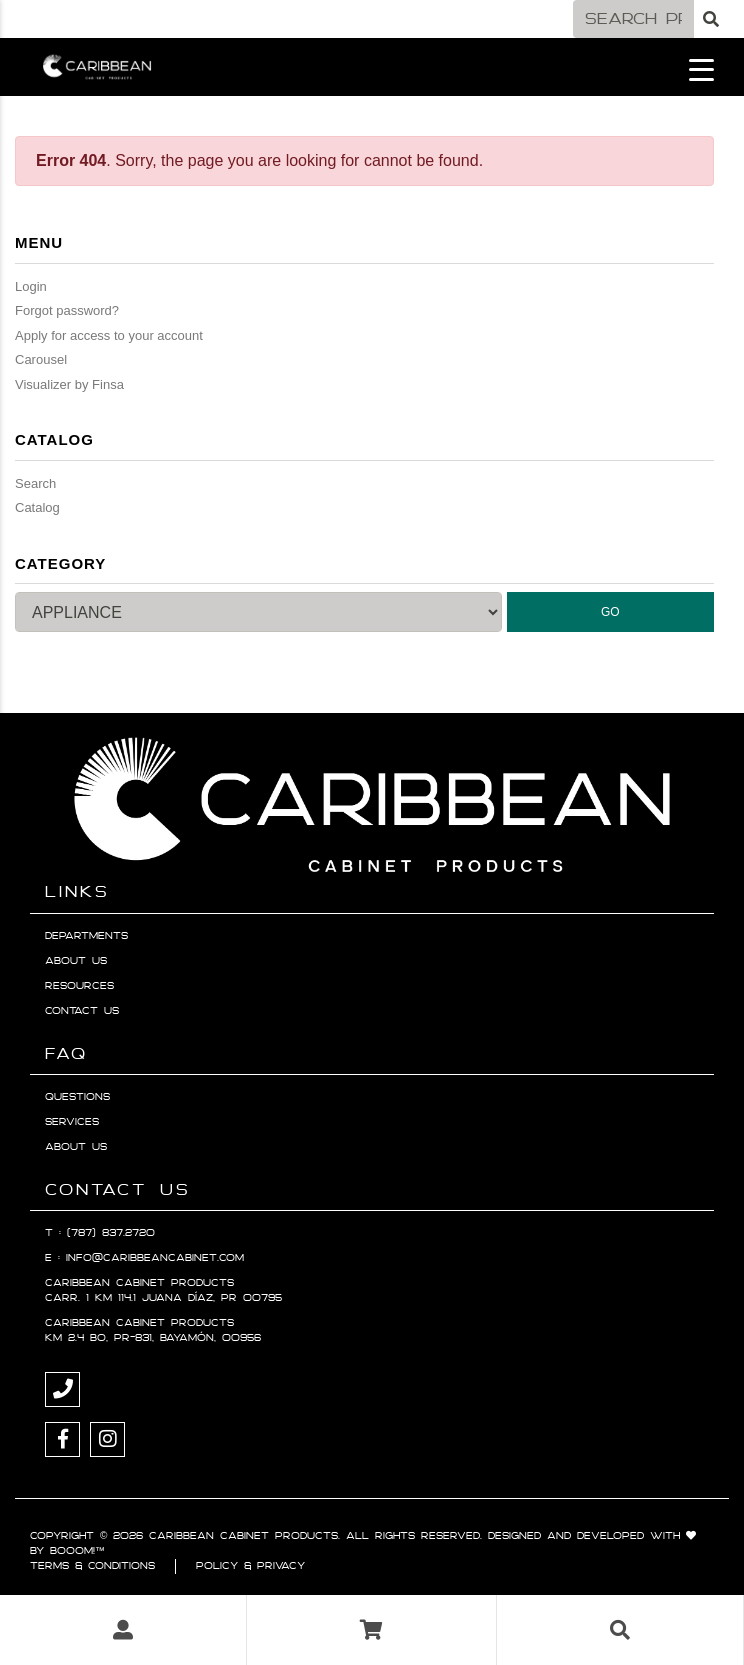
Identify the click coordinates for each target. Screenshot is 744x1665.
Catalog (37, 507)
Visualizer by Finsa (69, 384)
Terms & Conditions (92, 1566)
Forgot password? (67, 310)
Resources (79, 986)
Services (72, 1122)
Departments (86, 936)
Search (35, 483)
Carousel (41, 359)
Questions (77, 1097)
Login (31, 286)
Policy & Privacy (250, 1566)
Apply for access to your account (109, 335)
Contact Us (82, 1011)
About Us (76, 961)
